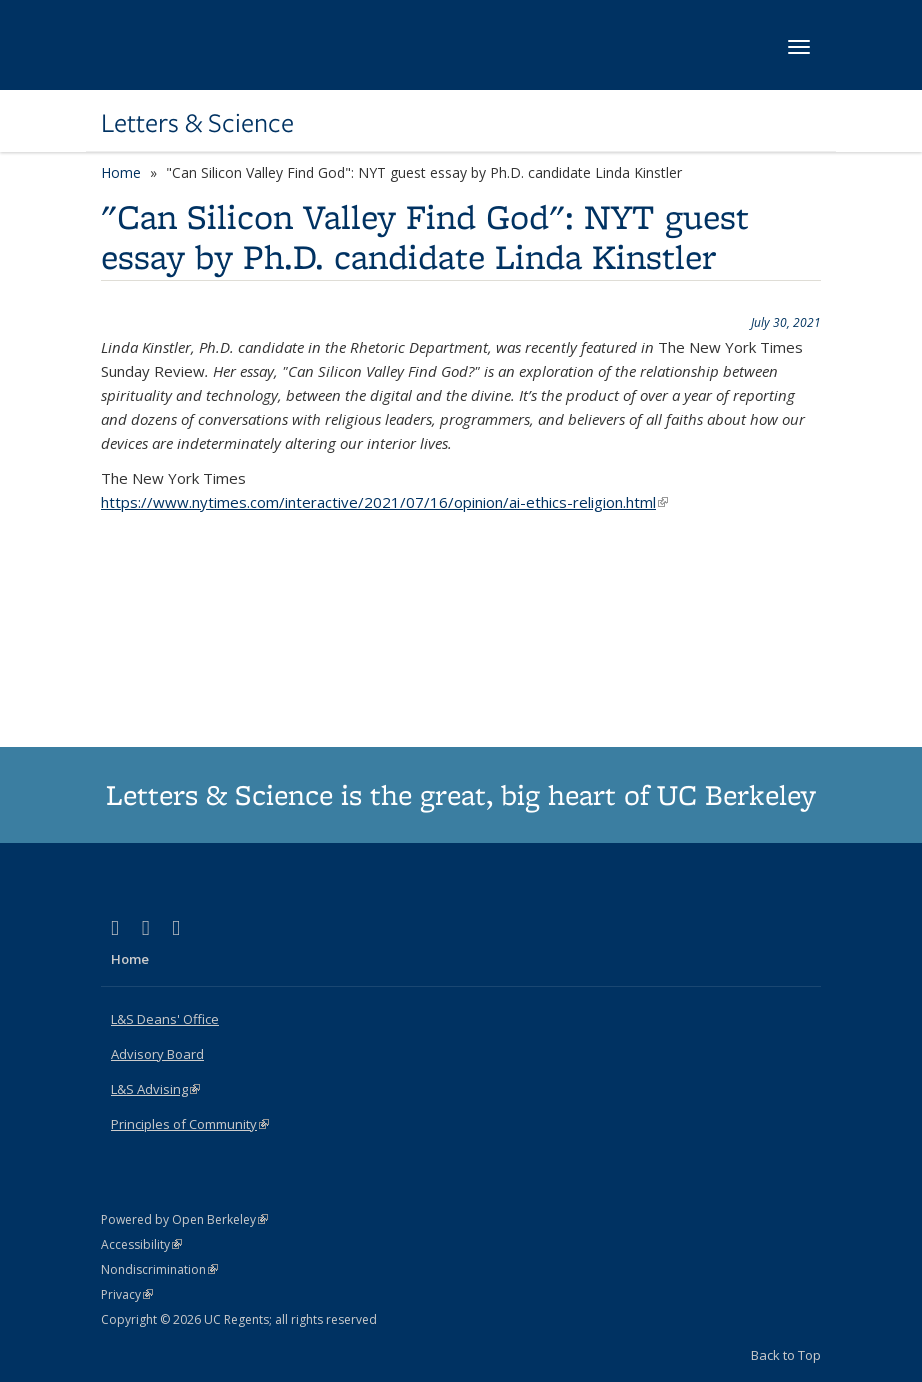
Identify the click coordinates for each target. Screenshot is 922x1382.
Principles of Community (190, 1124)
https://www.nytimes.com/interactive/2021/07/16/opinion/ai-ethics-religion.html (384, 502)
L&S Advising (155, 1089)
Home (121, 172)
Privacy (127, 1294)
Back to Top (786, 1355)
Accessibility (141, 1244)
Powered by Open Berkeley (184, 1219)
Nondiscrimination (159, 1269)
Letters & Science (197, 123)
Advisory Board (157, 1054)
